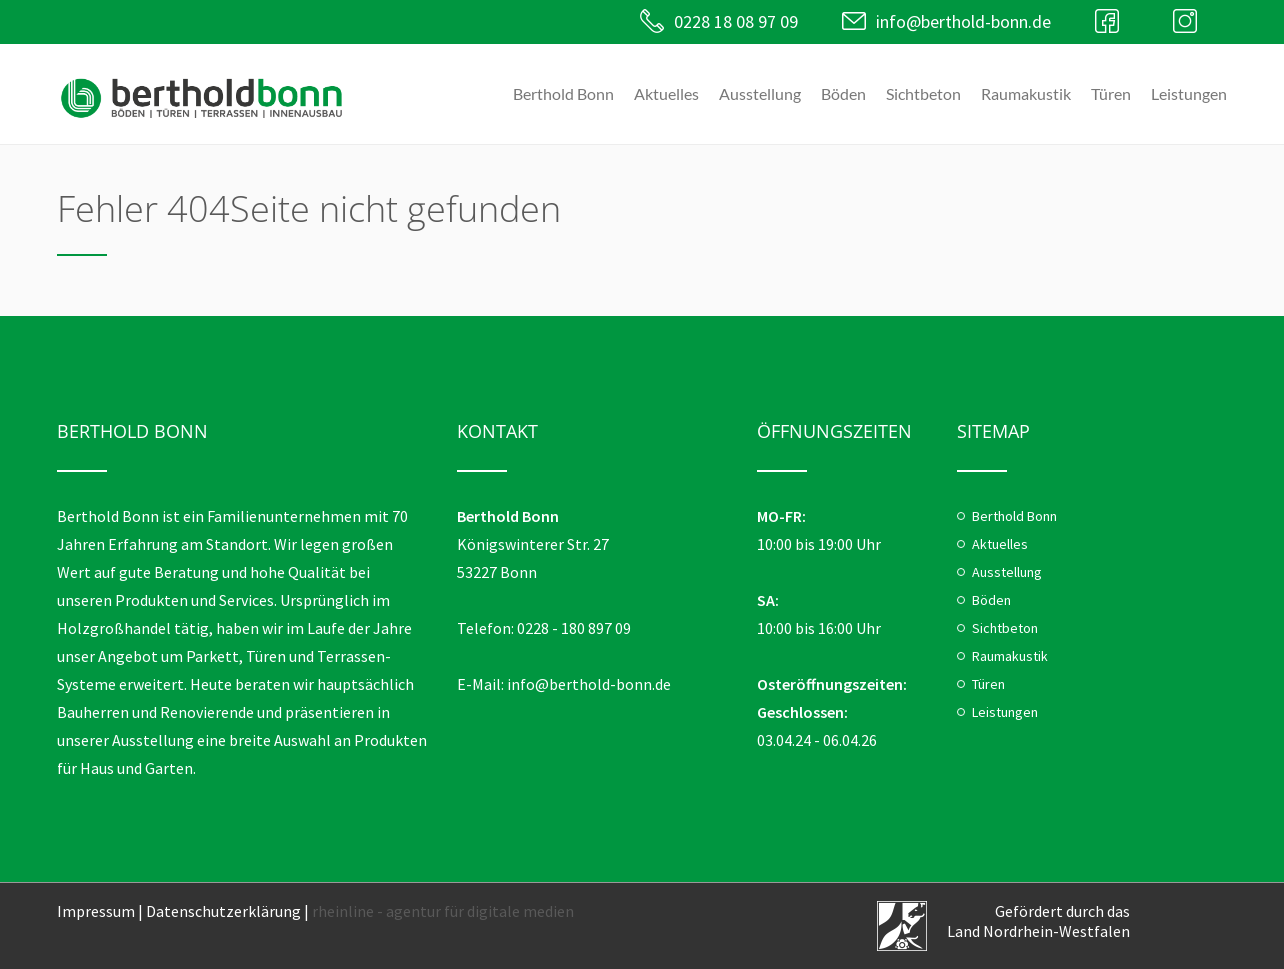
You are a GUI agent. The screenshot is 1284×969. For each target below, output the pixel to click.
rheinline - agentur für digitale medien (443, 911)
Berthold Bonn (563, 93)
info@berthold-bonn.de (963, 21)
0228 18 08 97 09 (736, 21)
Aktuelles (666, 93)
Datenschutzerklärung (223, 911)
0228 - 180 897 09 (574, 628)
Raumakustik (1026, 93)
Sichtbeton (923, 93)
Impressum (96, 911)
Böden (843, 93)
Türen (1111, 93)
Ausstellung (760, 93)
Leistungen (1189, 93)
